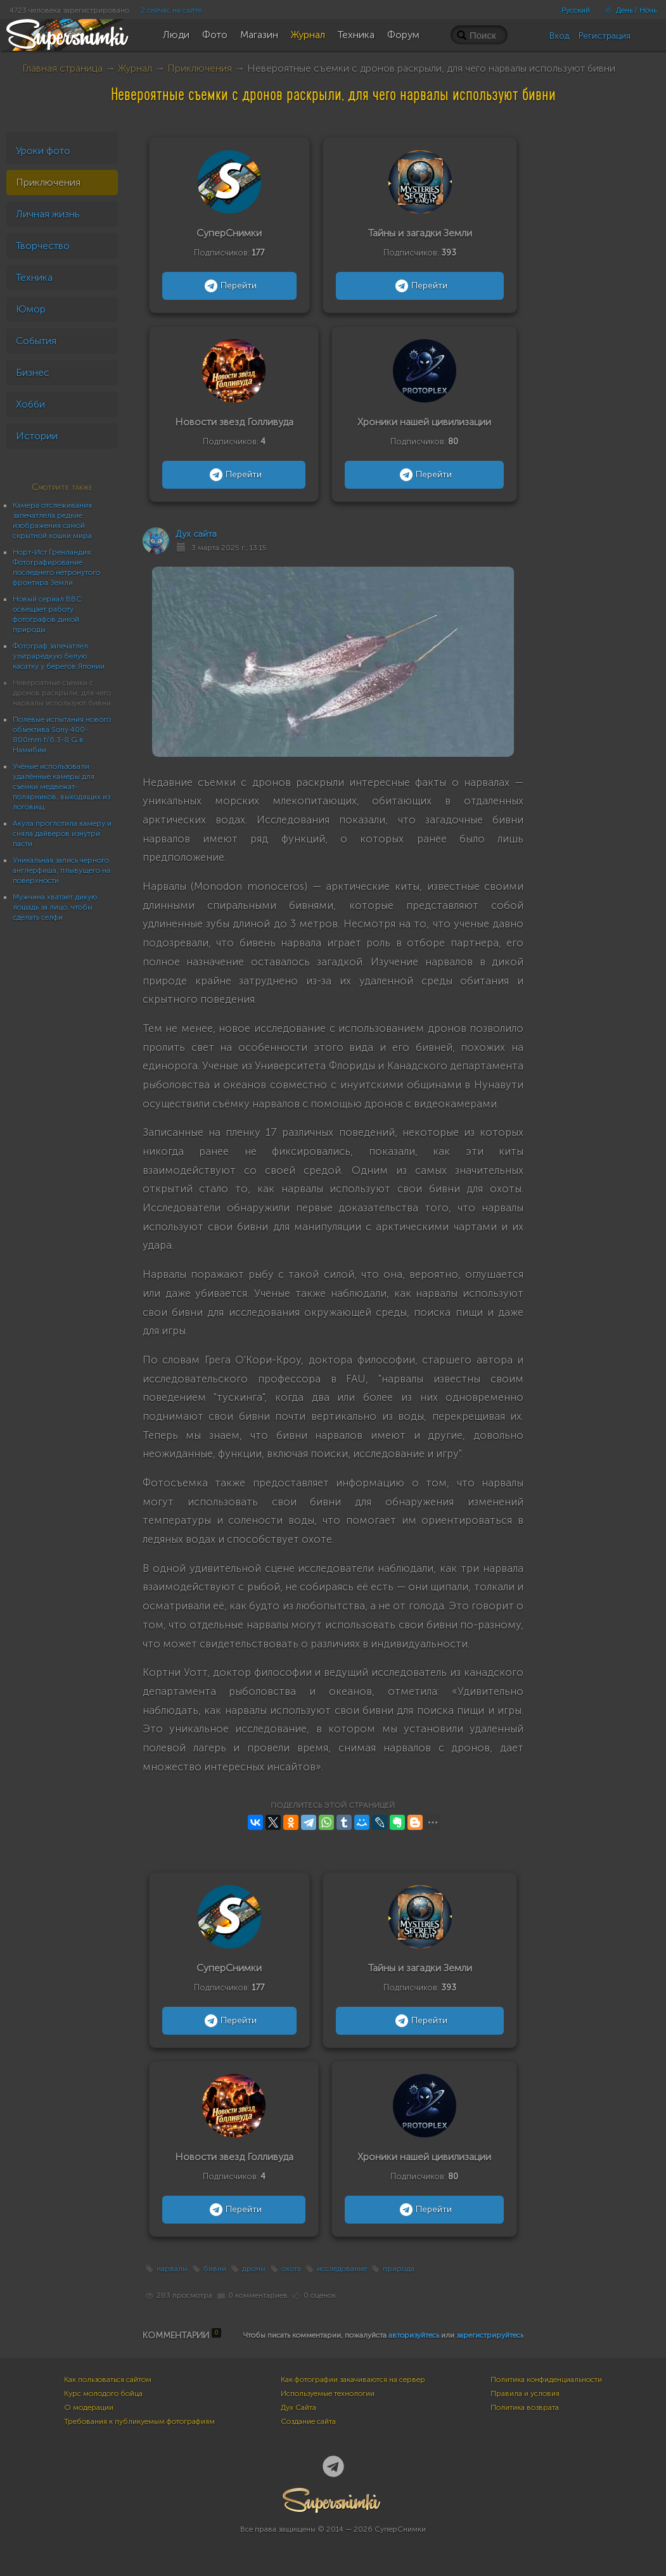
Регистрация (605, 35)
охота (291, 2268)
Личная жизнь (48, 214)
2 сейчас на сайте (171, 10)
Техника (34, 277)
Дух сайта (196, 534)
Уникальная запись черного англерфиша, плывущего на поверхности (61, 870)
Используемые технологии (328, 2393)
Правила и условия (525, 2393)
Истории (37, 436)
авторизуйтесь (413, 2335)
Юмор (31, 309)
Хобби (30, 404)
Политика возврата (524, 2407)
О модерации (88, 2407)
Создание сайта (308, 2421)
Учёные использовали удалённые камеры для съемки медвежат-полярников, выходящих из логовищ (61, 786)
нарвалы (172, 2268)
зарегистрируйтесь (489, 2335)
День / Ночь (627, 10)
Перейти (229, 285)
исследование (342, 2268)
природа (398, 2268)
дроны (254, 2268)
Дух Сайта (298, 2407)
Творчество (43, 246)
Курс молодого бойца (103, 2393)
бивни (214, 2268)
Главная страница (62, 68)
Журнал (135, 68)
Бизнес (32, 372)
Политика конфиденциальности (546, 2379)
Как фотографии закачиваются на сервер (353, 2379)
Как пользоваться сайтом (107, 2379)
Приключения (199, 68)
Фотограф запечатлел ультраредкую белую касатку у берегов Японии (59, 656)
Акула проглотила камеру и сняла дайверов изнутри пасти (62, 833)
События (36, 341)
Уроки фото (43, 151)
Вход (559, 35)
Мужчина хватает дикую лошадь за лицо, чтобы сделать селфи (55, 907)
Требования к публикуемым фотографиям (139, 2421)
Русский (575, 10)
